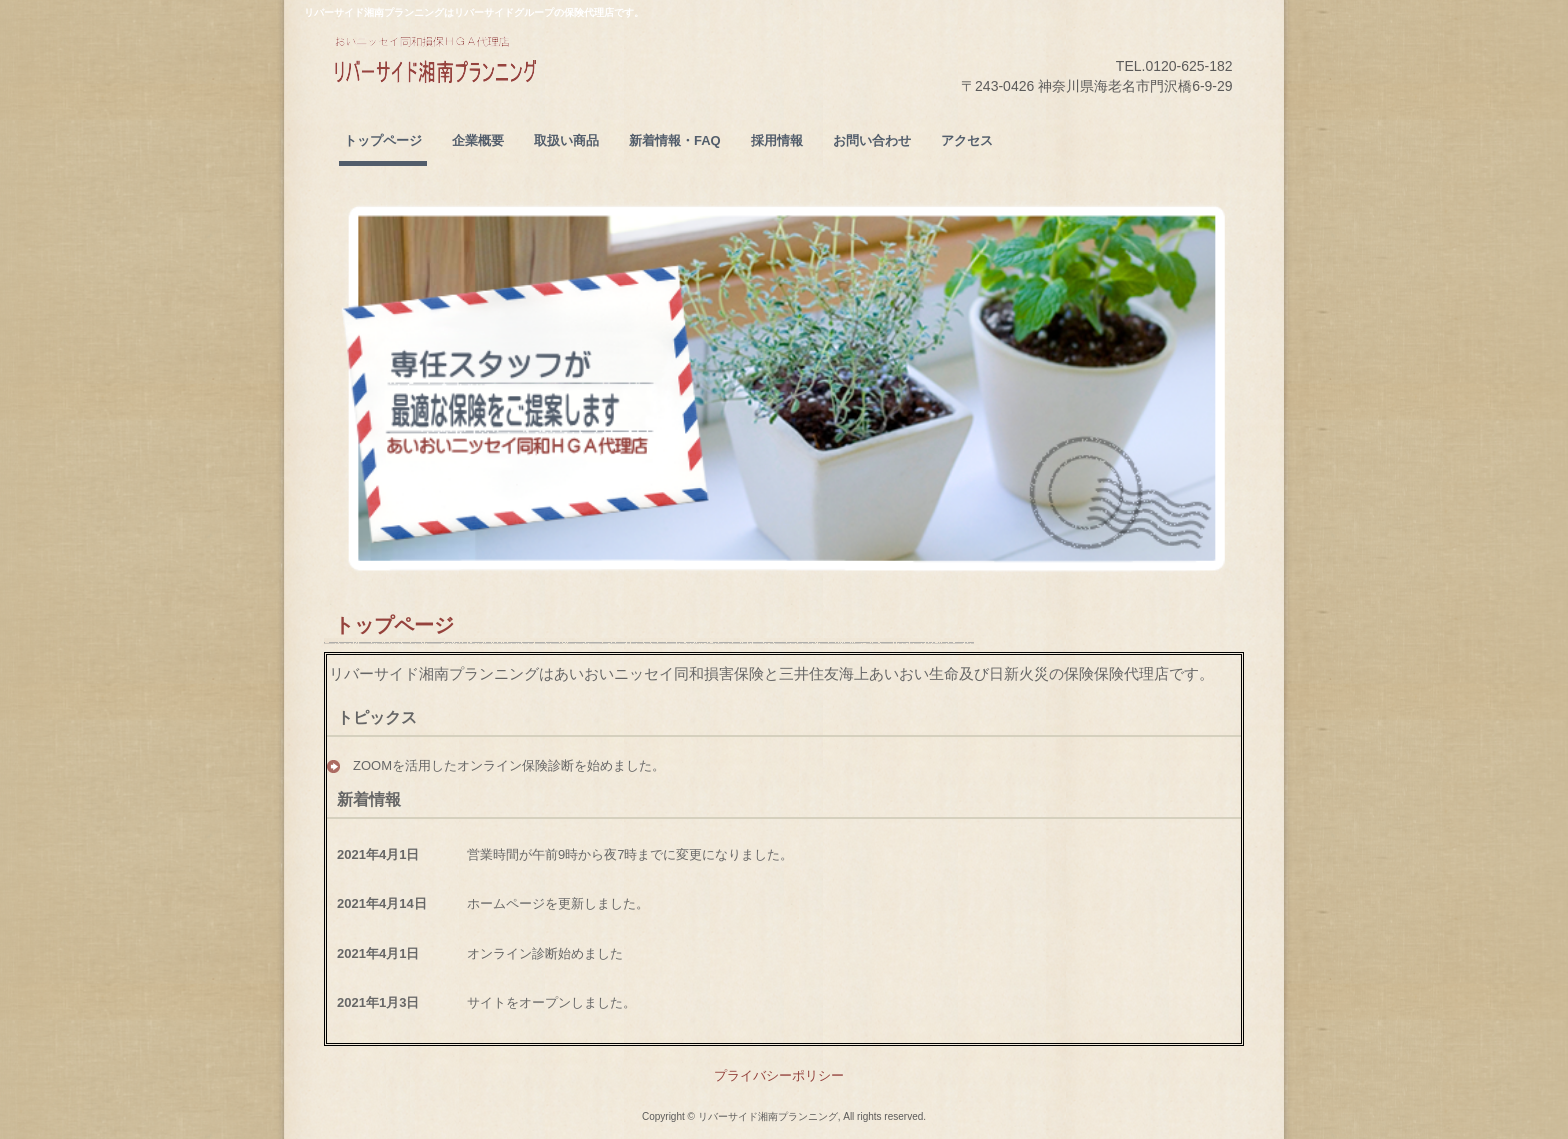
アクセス (967, 140)
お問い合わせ (872, 140)
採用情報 (777, 140)
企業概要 (478, 140)
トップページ (383, 140)
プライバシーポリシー (779, 1075)
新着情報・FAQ (675, 140)
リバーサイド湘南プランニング (483, 91)
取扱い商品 (566, 140)
